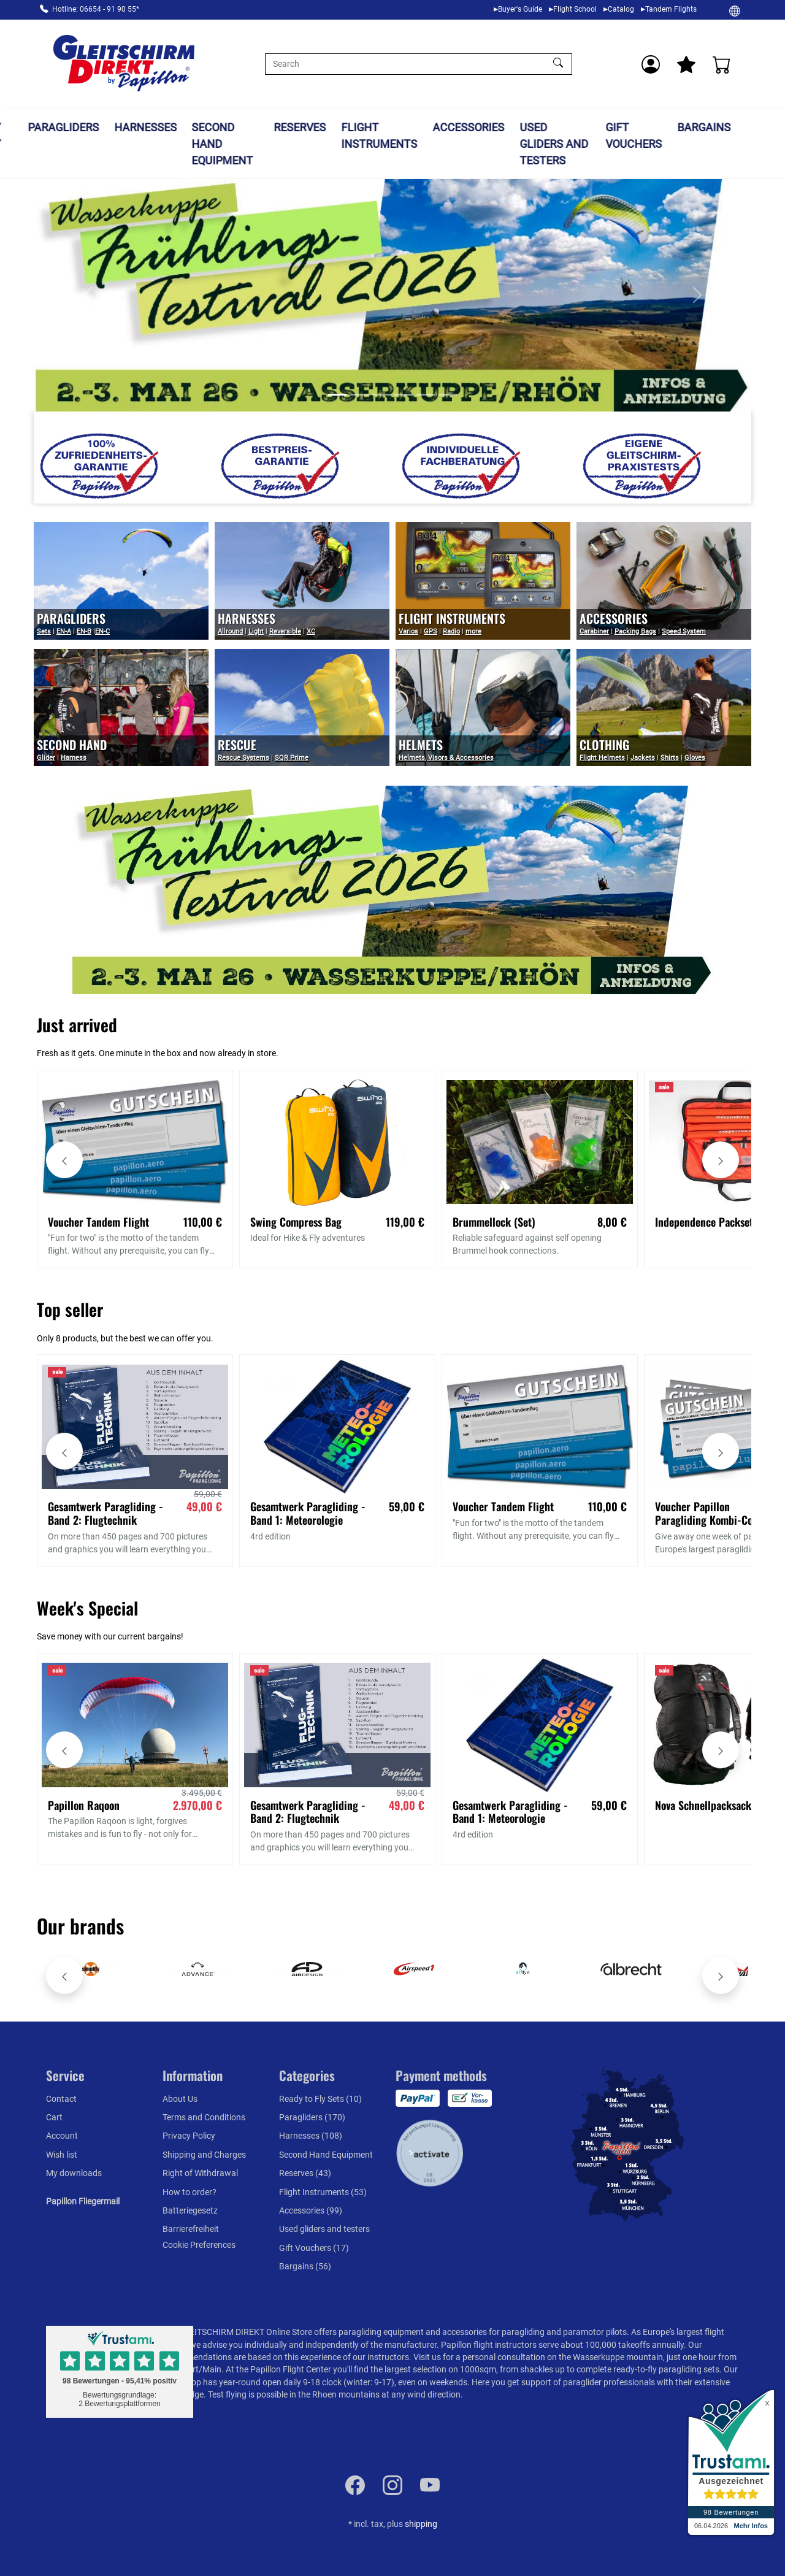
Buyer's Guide (520, 9)
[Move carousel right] (720, 1159)
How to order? (189, 2192)
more (473, 631)
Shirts (670, 758)
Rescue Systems (243, 758)
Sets (44, 631)
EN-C (102, 631)
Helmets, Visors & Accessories (446, 758)
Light (256, 631)
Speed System (684, 631)
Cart (54, 2117)
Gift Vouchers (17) (314, 2248)
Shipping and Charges (204, 2155)
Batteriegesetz (190, 2210)
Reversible (285, 631)
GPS (430, 631)
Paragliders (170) (312, 2117)
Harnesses (181, 127)
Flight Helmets (602, 758)
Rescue (237, 744)
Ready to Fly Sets (20, 144)
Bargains (740, 127)
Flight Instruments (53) (323, 2192)
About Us (180, 2099)
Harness (73, 758)
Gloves (694, 758)
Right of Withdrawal (200, 2173)
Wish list (61, 2155)
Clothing (604, 744)
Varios (408, 631)
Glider (46, 758)
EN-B (84, 631)
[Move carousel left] (64, 1159)
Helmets (421, 744)
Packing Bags (635, 631)
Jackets (642, 758)
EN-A (63, 631)
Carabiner (594, 631)
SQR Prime (291, 758)
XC (311, 631)
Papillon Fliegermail (83, 2201)
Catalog (621, 9)
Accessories (504, 127)
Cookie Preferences (199, 2245)
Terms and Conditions (204, 2117)
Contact (61, 2099)
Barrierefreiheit (191, 2229)
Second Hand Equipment (258, 144)
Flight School (575, 9)
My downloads (74, 2173)
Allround (230, 631)
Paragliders (99, 127)
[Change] (734, 10)
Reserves (336, 127)
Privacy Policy (189, 2136)
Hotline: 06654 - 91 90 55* (95, 9)
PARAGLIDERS (71, 618)
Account (62, 2136)
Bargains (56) (305, 2266)
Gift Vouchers (669, 135)
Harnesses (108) (310, 2136)
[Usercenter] (651, 64)
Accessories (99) (310, 2210)
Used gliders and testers (590, 144)
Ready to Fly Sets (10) (320, 2099)
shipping (421, 2524)
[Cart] (722, 64)
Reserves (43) (305, 2173)
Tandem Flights (671, 9)
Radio (451, 631)
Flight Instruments (416, 135)
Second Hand (72, 744)
